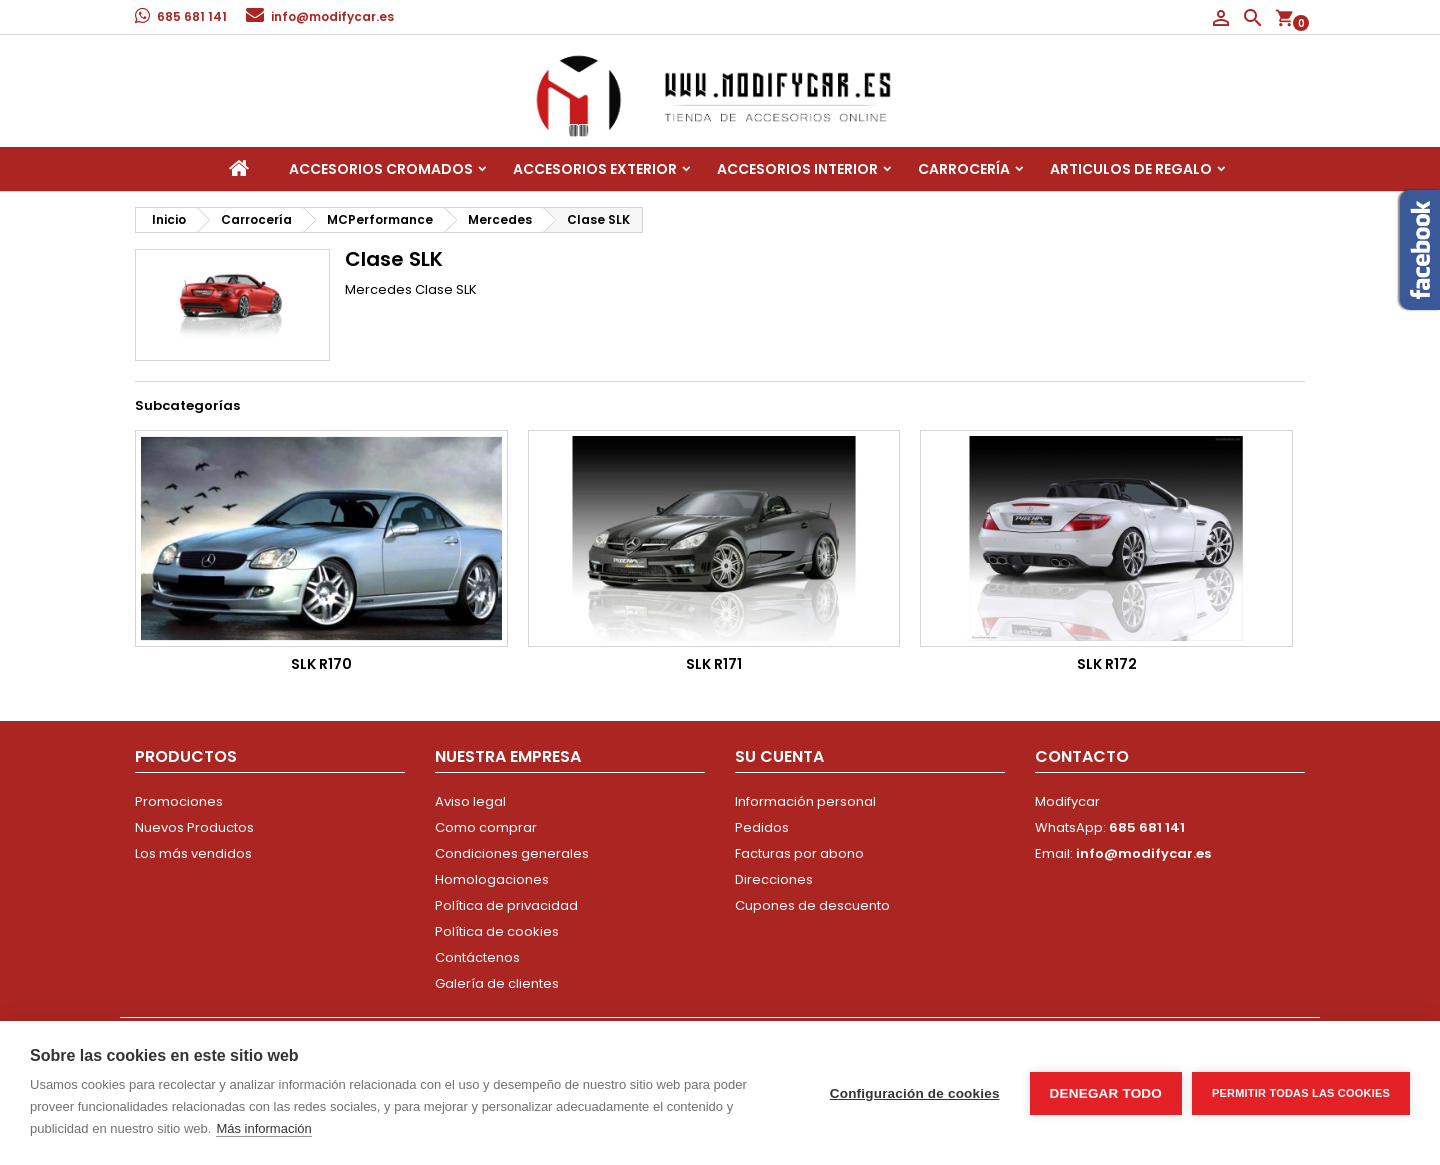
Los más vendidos (193, 853)
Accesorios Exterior (595, 169)
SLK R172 (1107, 664)
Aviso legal (470, 801)
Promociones (179, 801)
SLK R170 (321, 664)
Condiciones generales (512, 853)
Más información (263, 1128)
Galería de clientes (497, 983)
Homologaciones (492, 879)
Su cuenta (779, 756)
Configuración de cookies (915, 1093)
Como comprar (486, 827)
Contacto (1082, 756)
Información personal (805, 801)
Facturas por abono (799, 853)
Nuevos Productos (194, 827)
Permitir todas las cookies (1301, 1093)
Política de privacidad (506, 905)
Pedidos (762, 827)
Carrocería (964, 169)
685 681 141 (192, 16)
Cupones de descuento (812, 905)
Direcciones (774, 879)
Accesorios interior (797, 169)
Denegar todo (1106, 1093)
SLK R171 (714, 664)
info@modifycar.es (332, 16)
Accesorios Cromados (381, 169)
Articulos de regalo (1131, 169)
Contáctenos (477, 957)
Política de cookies (497, 931)
